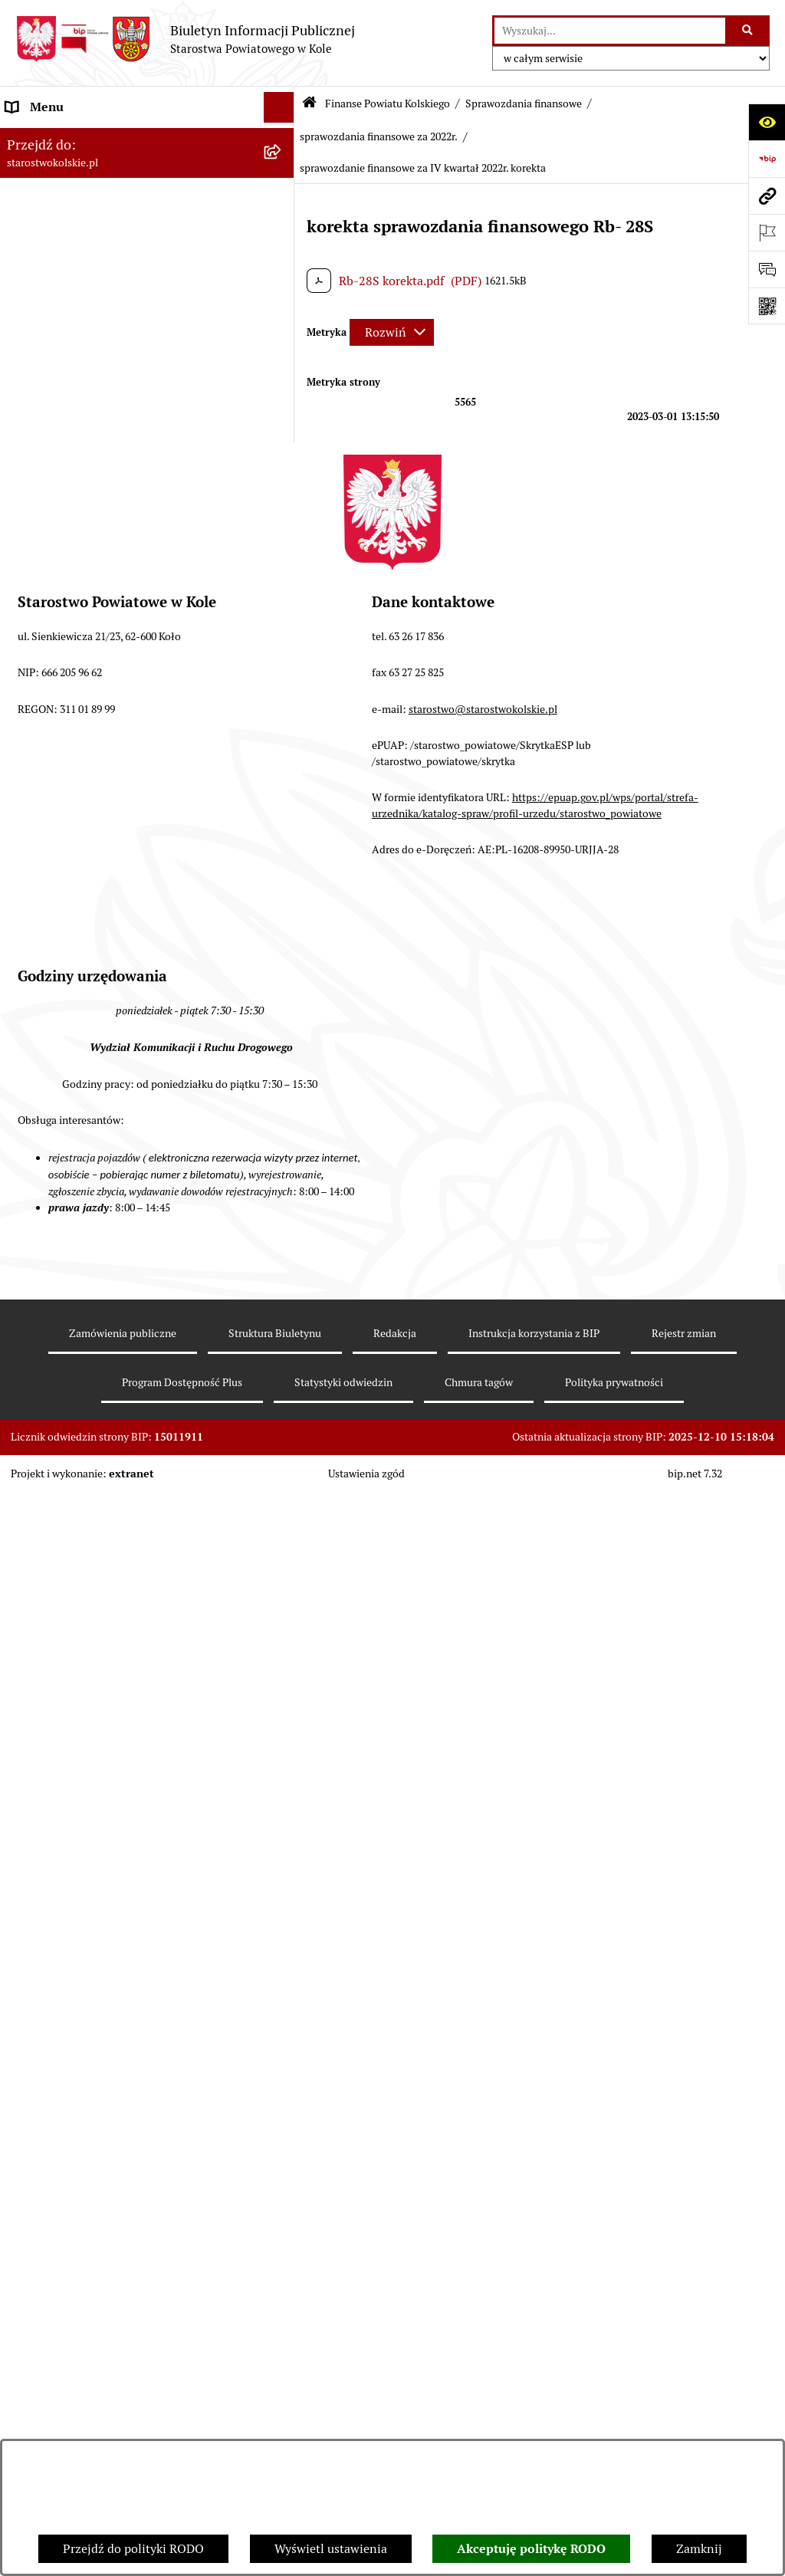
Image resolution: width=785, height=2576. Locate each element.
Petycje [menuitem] (26, 2402)
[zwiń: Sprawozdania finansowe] (282, 541)
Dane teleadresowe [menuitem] (58, 199)
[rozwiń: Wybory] (282, 310)
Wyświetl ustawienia (330, 2549)
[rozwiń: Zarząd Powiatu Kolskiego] (282, 371)
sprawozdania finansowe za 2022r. (379, 136)
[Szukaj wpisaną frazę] (749, 30)
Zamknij (699, 2549)
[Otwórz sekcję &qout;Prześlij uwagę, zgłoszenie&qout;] (766, 269)
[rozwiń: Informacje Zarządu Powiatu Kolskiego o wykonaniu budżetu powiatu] (282, 1760)
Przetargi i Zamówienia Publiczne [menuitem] (99, 1930)
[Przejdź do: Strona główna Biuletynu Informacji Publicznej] (309, 104)
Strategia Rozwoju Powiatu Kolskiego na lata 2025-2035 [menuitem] (128, 269)
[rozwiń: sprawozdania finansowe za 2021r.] (282, 1579)
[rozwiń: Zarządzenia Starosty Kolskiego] (282, 2231)
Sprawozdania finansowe (523, 103)
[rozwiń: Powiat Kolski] (282, 230)
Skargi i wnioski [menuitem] (49, 2292)
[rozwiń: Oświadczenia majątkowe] (282, 2200)
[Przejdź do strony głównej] (185, 39)
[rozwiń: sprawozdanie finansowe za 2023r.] (282, 663)
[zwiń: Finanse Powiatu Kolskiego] (282, 402)
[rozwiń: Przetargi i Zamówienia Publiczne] (282, 1931)
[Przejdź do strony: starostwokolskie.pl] (766, 195)
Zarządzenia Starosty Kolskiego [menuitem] (91, 2231)
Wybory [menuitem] (27, 309)
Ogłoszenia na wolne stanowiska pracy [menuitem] (112, 2169)
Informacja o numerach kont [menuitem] (84, 1899)
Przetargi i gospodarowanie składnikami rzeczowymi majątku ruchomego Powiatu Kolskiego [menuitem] (118, 2120)
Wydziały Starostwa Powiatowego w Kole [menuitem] (117, 2071)
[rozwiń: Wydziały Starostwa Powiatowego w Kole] (282, 2072)
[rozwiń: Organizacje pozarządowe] (282, 1961)
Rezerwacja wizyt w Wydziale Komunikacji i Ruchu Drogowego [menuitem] (125, 2031)
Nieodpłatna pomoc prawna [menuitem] (82, 2261)
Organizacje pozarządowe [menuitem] (76, 1961)
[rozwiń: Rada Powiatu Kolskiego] (282, 340)
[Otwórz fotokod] (766, 306)
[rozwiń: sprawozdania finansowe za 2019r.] (282, 1660)
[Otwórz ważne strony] (766, 232)
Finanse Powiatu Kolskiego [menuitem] (79, 401)
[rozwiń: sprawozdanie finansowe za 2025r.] (282, 582)
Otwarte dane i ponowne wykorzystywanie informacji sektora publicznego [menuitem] (122, 2362)
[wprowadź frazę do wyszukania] (610, 30)
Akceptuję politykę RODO (531, 2549)
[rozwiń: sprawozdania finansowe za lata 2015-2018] (282, 1701)
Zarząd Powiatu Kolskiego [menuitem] (76, 371)
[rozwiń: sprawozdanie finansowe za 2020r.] (282, 1619)
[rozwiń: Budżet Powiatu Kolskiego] (282, 1819)
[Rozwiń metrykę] (392, 332)
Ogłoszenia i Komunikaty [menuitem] (74, 168)
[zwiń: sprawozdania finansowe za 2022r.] (282, 704)
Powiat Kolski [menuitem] (43, 230)
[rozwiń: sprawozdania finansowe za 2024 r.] (282, 623)
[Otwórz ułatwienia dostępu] (766, 122)
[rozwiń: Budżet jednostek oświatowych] (282, 1859)
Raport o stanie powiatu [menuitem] (71, 1991)
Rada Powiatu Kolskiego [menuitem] (71, 340)
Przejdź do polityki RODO (133, 2549)
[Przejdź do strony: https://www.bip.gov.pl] (766, 158)
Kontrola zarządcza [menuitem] (58, 2433)
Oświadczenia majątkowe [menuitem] (75, 2200)
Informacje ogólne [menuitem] (56, 138)
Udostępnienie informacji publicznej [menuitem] (106, 2323)
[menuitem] (147, 442)
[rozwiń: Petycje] (282, 2403)
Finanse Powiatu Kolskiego (387, 103)
